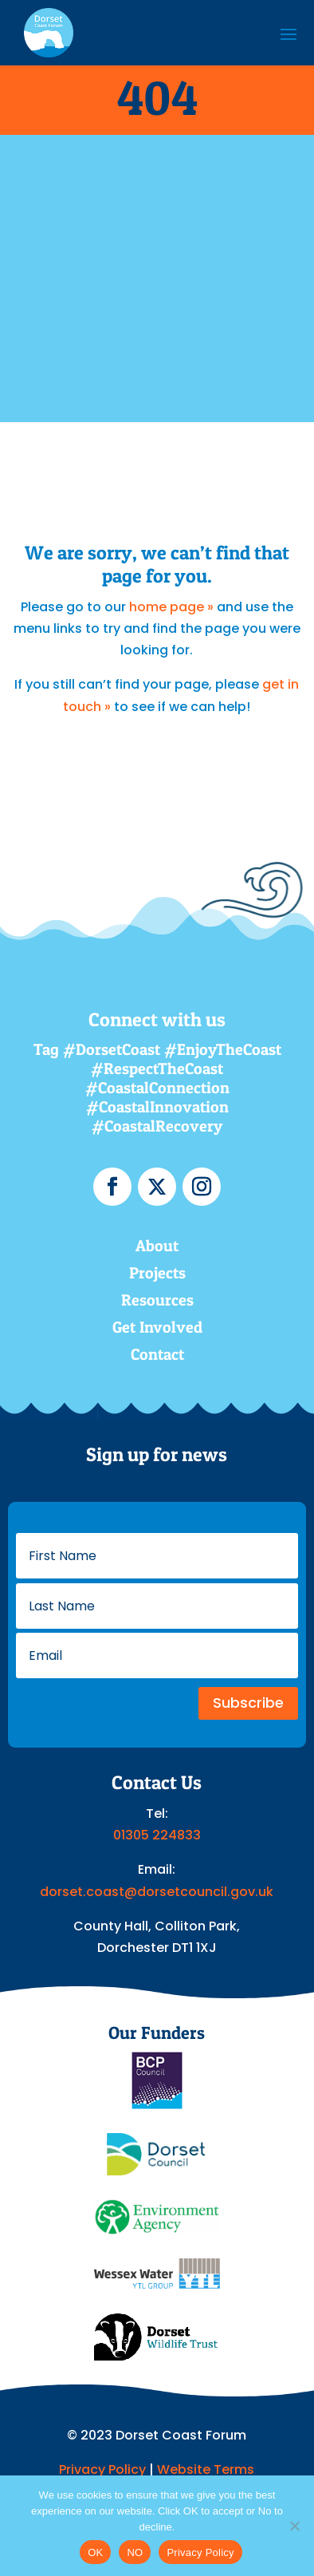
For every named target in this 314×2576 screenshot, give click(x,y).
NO (135, 2552)
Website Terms (205, 2469)
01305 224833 (157, 1835)
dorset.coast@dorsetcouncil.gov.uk (156, 1892)
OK (95, 2552)
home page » (171, 607)
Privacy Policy (102, 2469)
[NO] (294, 2526)
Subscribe (248, 1703)
